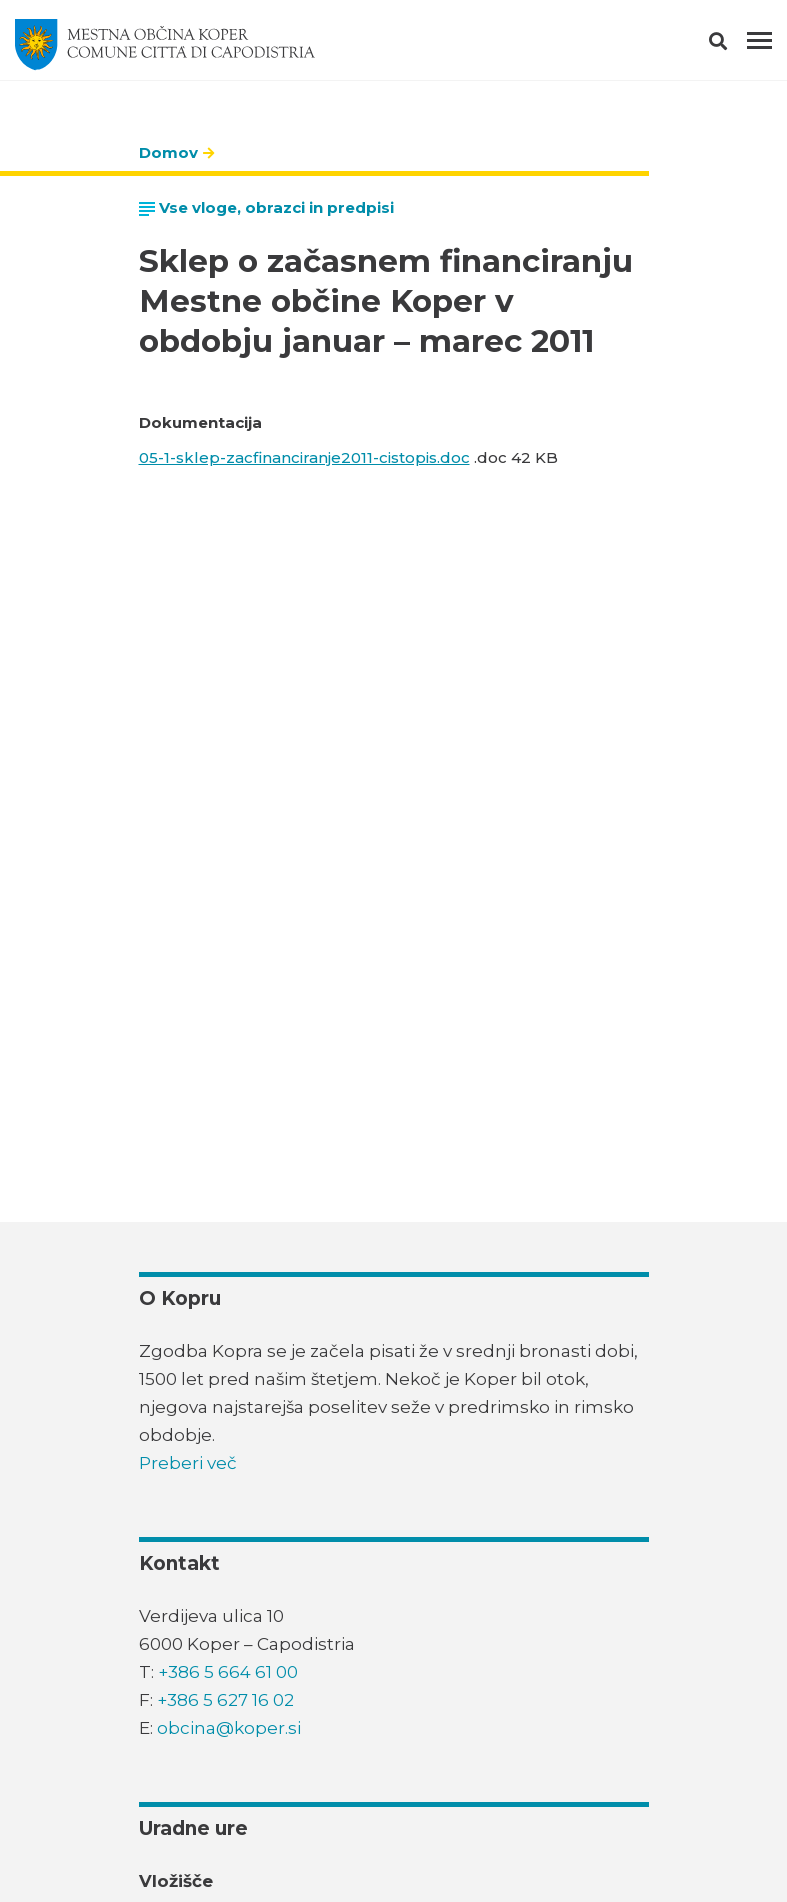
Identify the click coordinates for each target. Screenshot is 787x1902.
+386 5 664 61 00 (228, 1672)
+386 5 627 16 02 (225, 1700)
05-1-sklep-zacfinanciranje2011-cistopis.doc (304, 457)
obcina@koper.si (229, 1728)
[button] (735, 45)
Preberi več (188, 1463)
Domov (168, 152)
